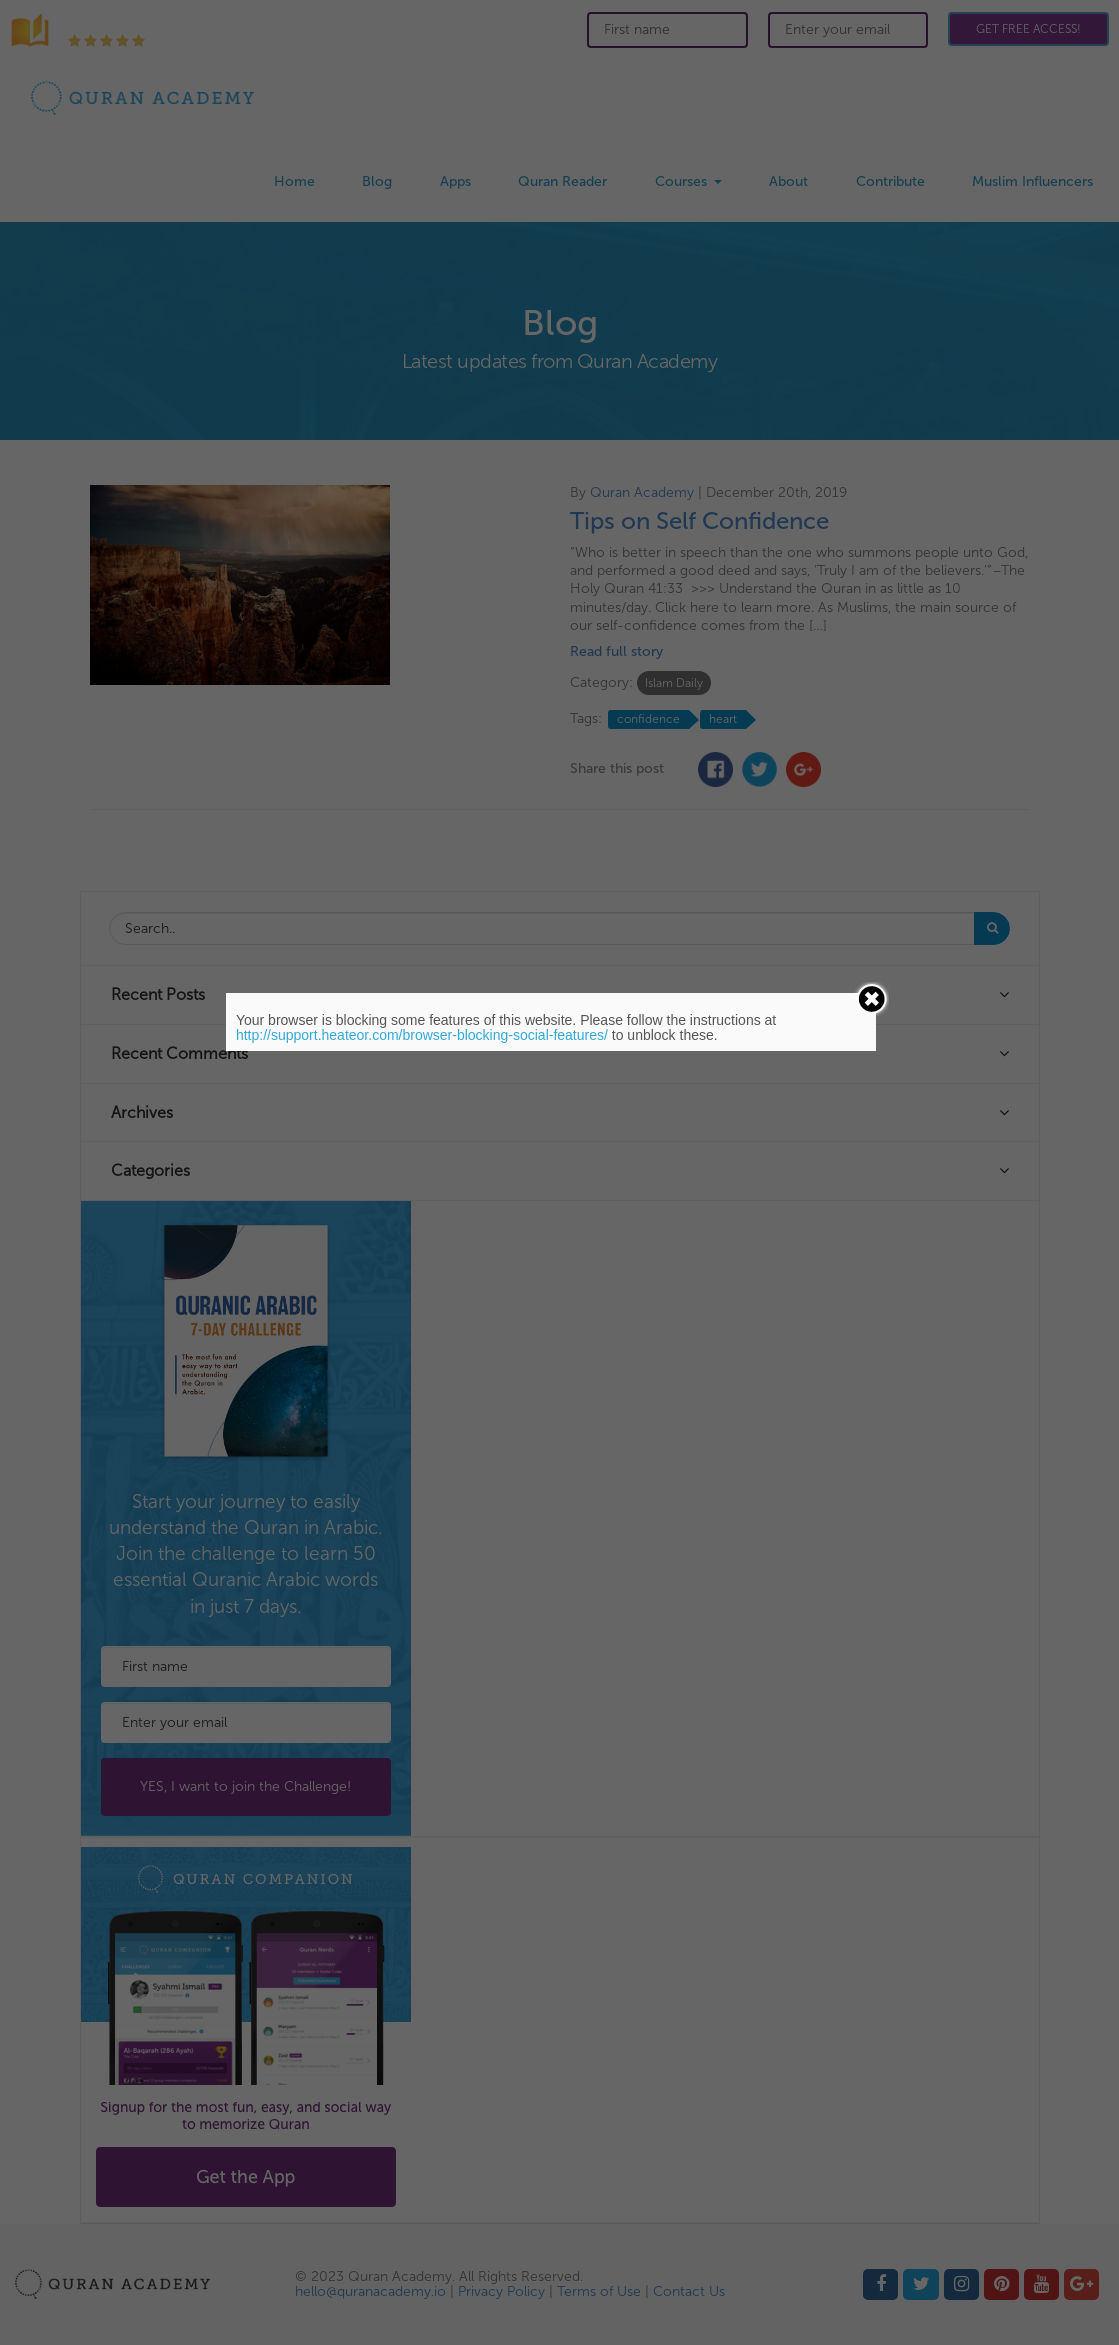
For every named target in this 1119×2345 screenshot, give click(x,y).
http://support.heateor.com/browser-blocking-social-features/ (422, 1035)
